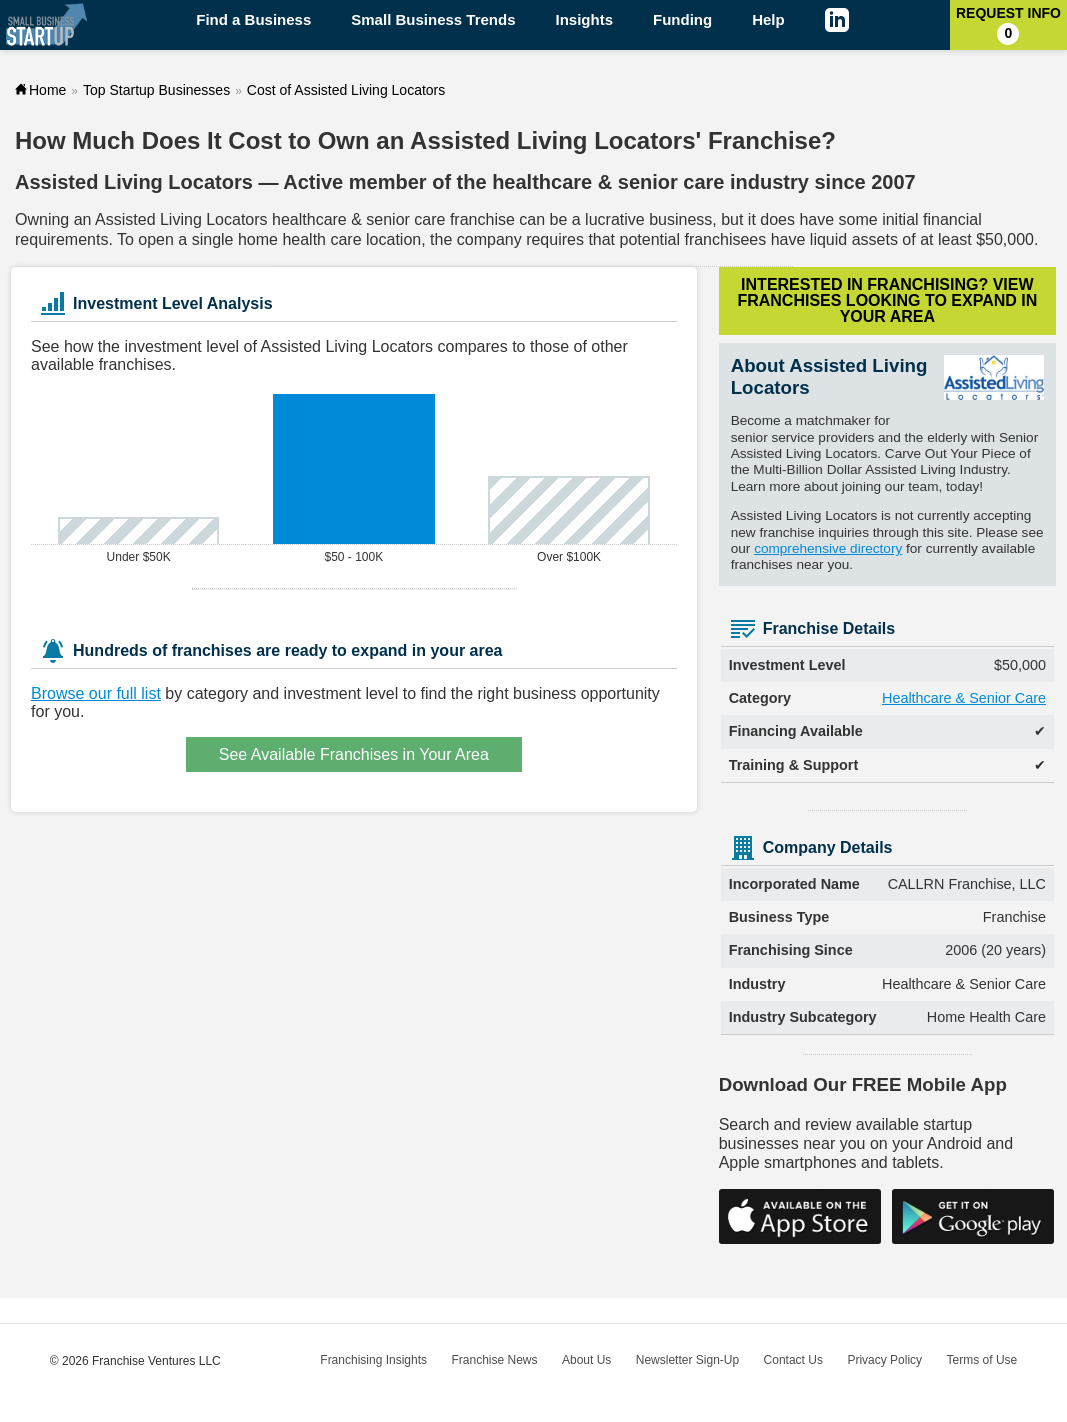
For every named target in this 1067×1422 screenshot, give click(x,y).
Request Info (1008, 25)
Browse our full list (96, 693)
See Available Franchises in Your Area (354, 754)
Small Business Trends (433, 19)
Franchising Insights (373, 1360)
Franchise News (494, 1360)
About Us (586, 1360)
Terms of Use (982, 1360)
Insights (585, 19)
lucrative (615, 219)
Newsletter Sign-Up (687, 1360)
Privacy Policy (884, 1360)
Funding (682, 19)
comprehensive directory (828, 548)
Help (768, 19)
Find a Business (253, 19)
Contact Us (793, 1360)
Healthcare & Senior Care (964, 698)
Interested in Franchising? (887, 300)
